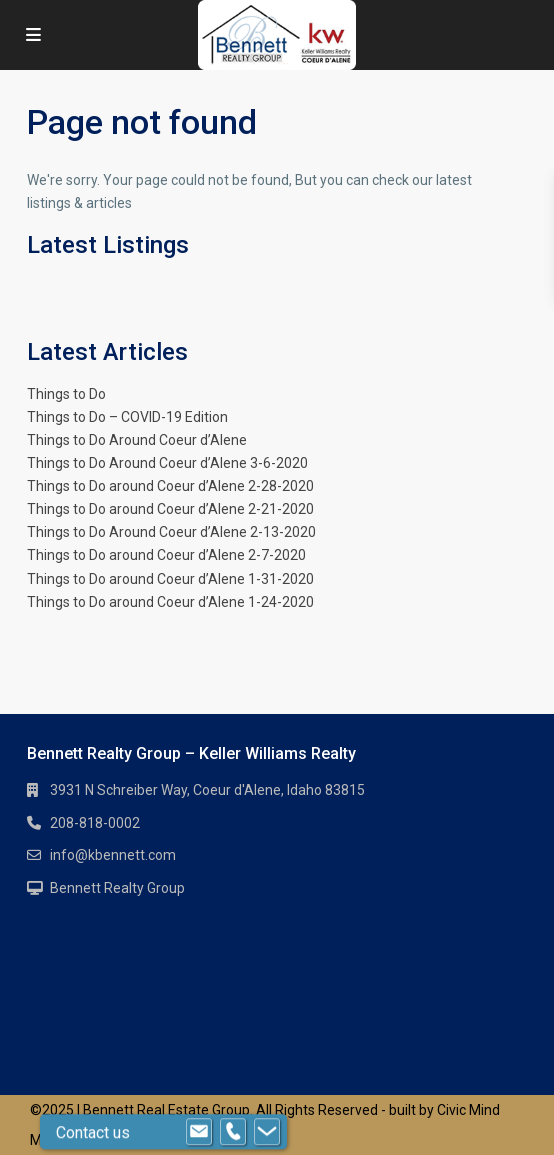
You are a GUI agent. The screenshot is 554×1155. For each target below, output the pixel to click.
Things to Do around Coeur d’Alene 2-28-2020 (170, 486)
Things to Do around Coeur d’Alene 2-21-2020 (170, 509)
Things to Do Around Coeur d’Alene (137, 440)
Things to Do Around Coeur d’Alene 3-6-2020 (167, 463)
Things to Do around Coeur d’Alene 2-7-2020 (166, 555)
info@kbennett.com (113, 855)
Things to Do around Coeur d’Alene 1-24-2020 (170, 602)
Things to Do (66, 394)
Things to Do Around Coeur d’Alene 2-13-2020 (171, 532)
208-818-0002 (95, 823)
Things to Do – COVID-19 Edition (127, 417)
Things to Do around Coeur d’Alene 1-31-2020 (170, 579)
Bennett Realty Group (117, 888)
